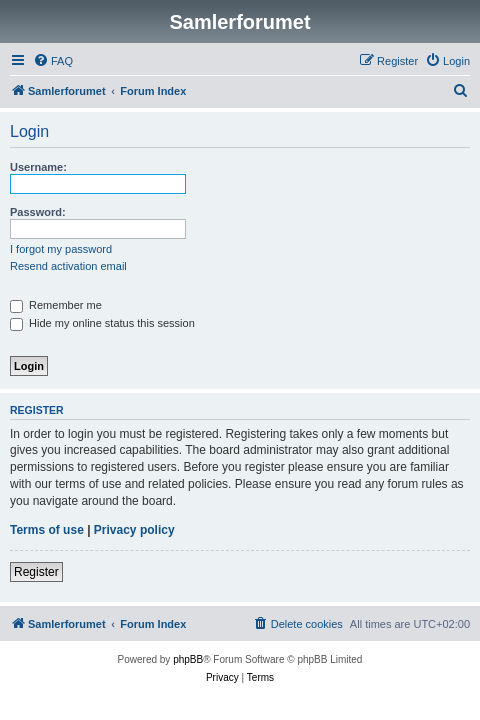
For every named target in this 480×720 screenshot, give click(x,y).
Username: (38, 167)
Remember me (56, 305)
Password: (38, 212)
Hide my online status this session (102, 323)
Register (36, 572)
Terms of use (47, 530)
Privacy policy (134, 530)
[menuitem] (53, 61)
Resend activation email (68, 266)
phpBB (188, 659)
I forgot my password (61, 249)
